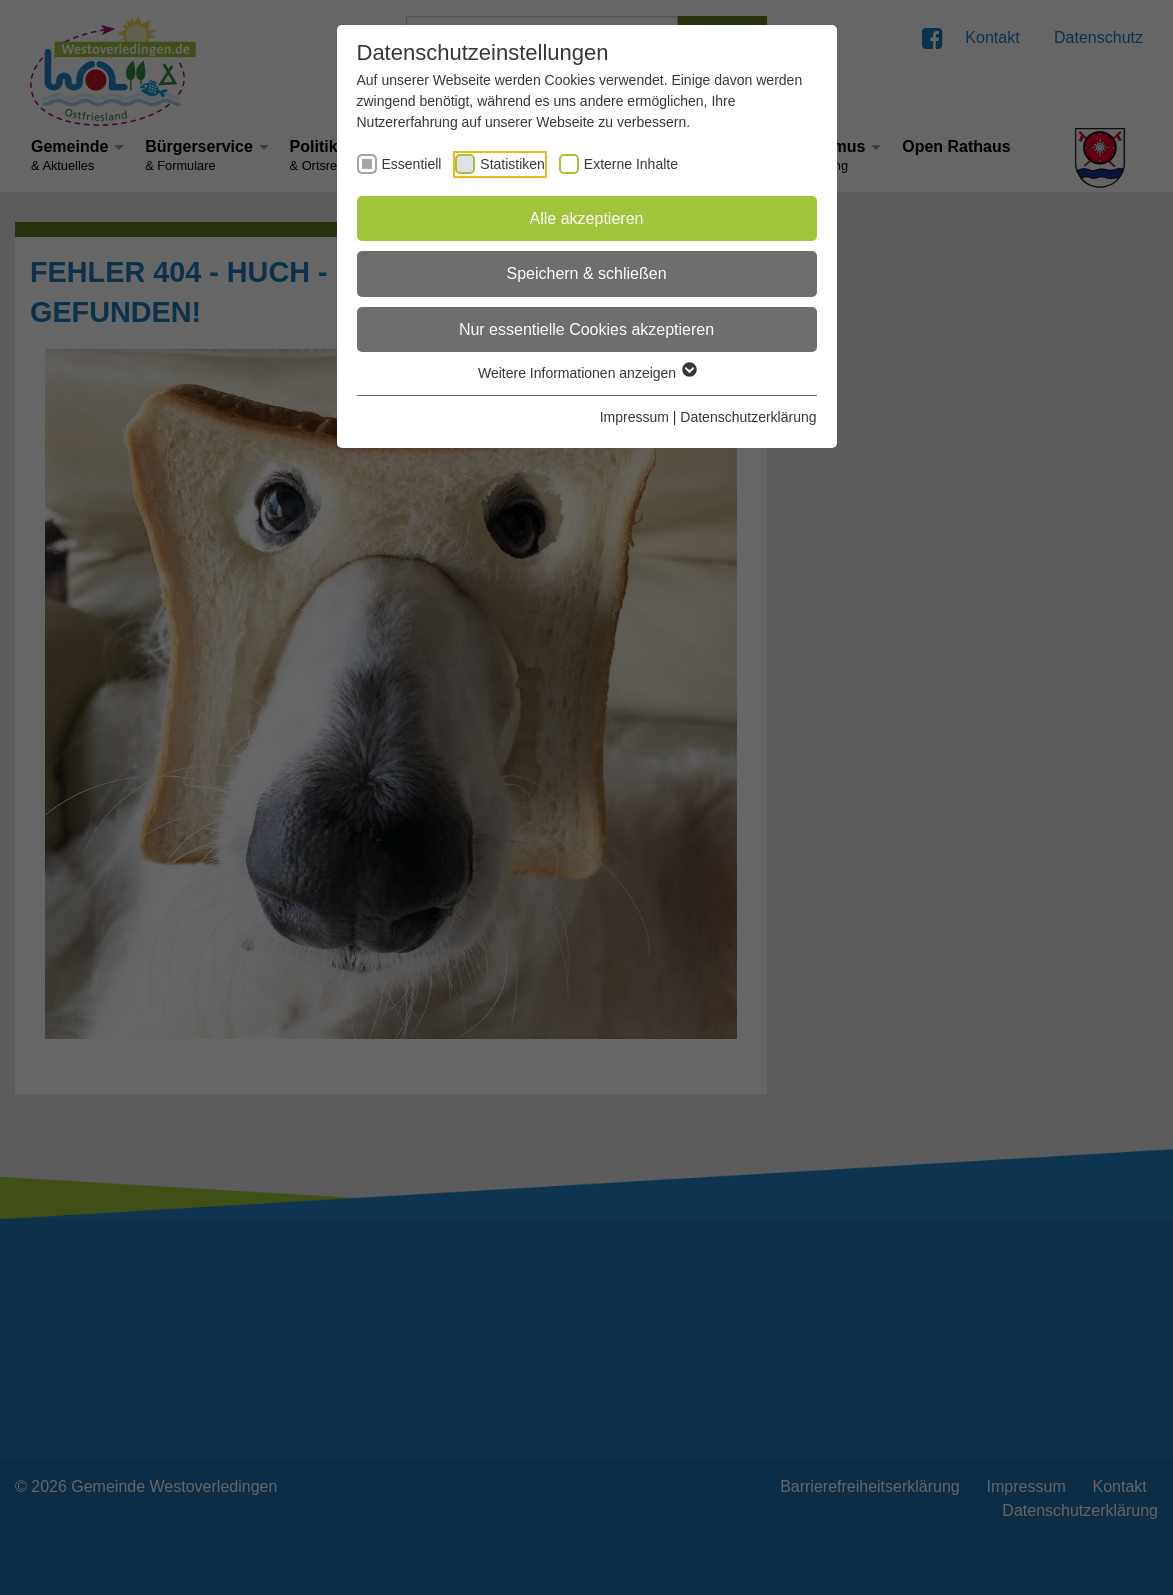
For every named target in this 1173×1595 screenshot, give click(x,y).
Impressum (634, 417)
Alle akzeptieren (587, 218)
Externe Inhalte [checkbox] (631, 164)
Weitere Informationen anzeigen (586, 373)
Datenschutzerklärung (748, 417)
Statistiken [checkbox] (512, 164)
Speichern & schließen (586, 273)
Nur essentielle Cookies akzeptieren (586, 329)
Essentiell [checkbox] (412, 164)
